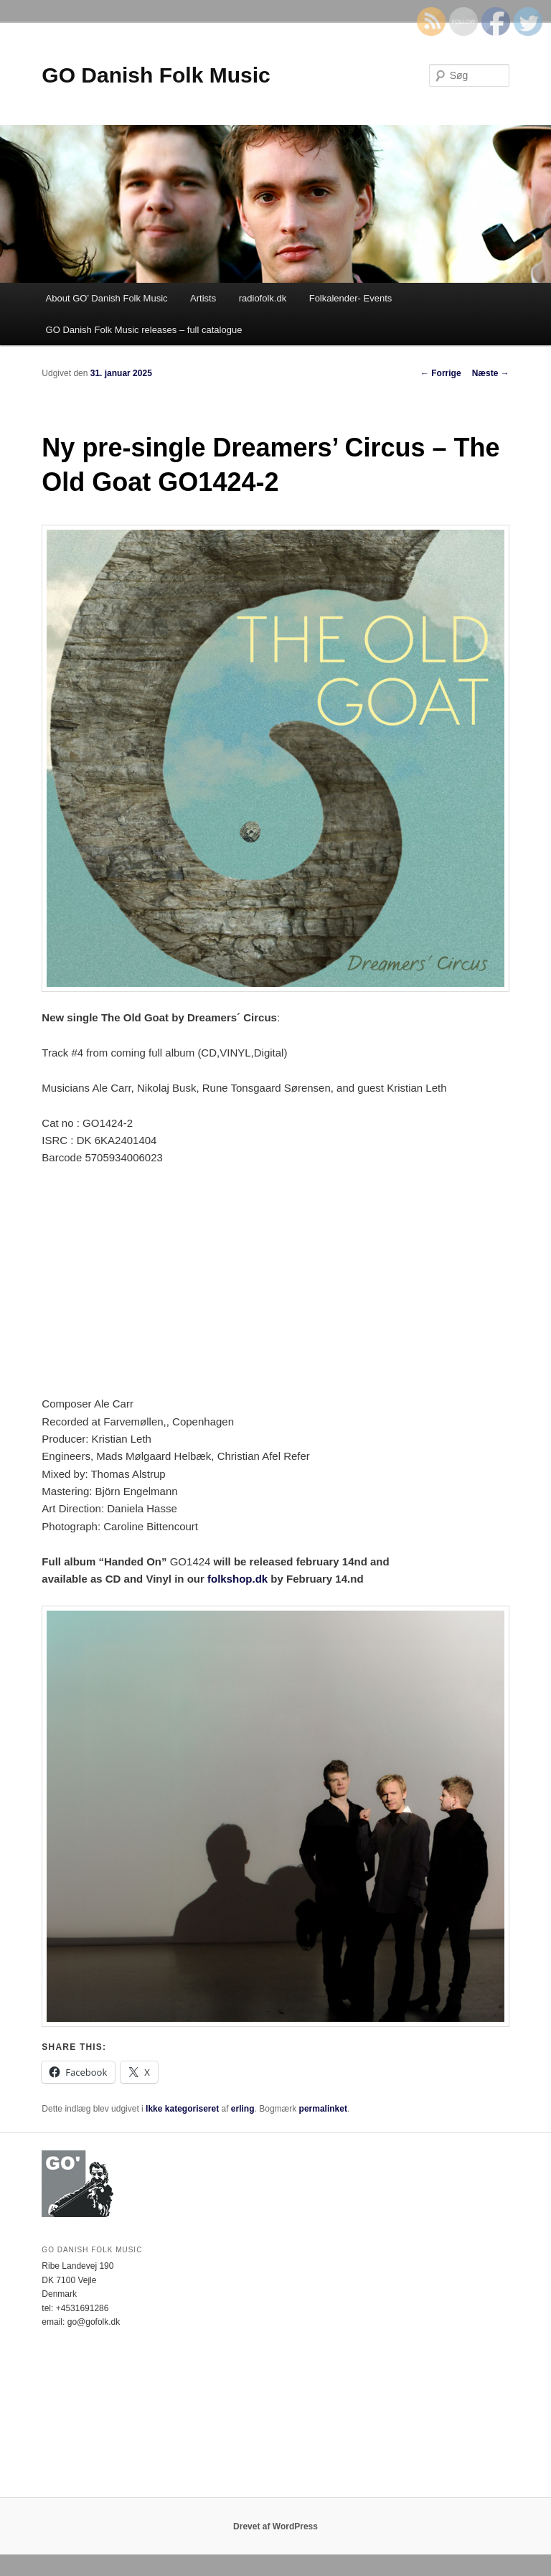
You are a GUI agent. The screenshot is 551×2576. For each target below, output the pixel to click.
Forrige (440, 373)
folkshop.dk (237, 1579)
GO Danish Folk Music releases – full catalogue (144, 329)
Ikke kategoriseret (182, 2109)
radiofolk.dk (262, 298)
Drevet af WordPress (275, 2526)
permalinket (323, 2109)
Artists (203, 298)
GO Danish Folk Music (156, 75)
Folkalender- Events (350, 298)
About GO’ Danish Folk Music (107, 298)
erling (243, 2109)
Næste (490, 373)
